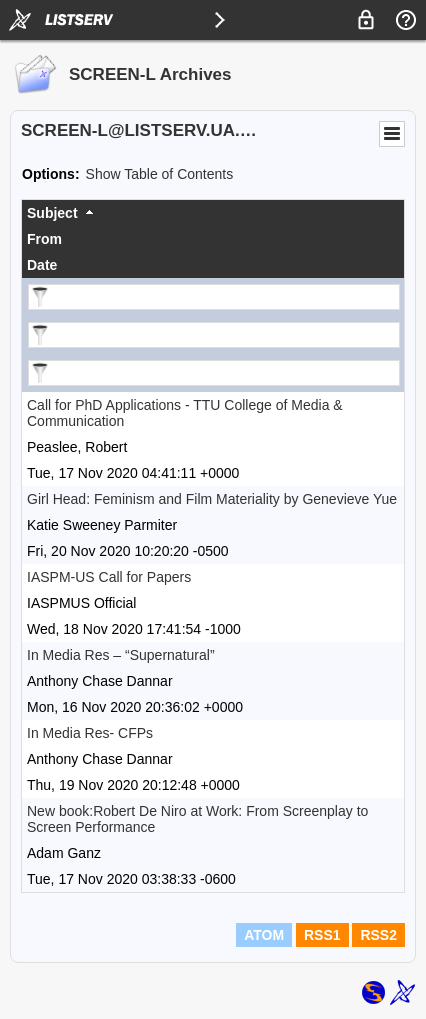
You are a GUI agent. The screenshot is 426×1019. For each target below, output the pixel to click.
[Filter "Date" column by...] (214, 373)
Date (42, 265)
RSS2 (378, 935)
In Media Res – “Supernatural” (121, 655)
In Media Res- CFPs (90, 733)
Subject (52, 213)
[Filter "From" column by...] (214, 335)
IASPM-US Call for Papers (109, 577)
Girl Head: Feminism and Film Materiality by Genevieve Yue (212, 499)
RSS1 (322, 935)
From (44, 239)
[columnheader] (213, 213)
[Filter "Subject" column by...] (214, 297)
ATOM (264, 935)
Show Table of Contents (160, 174)
